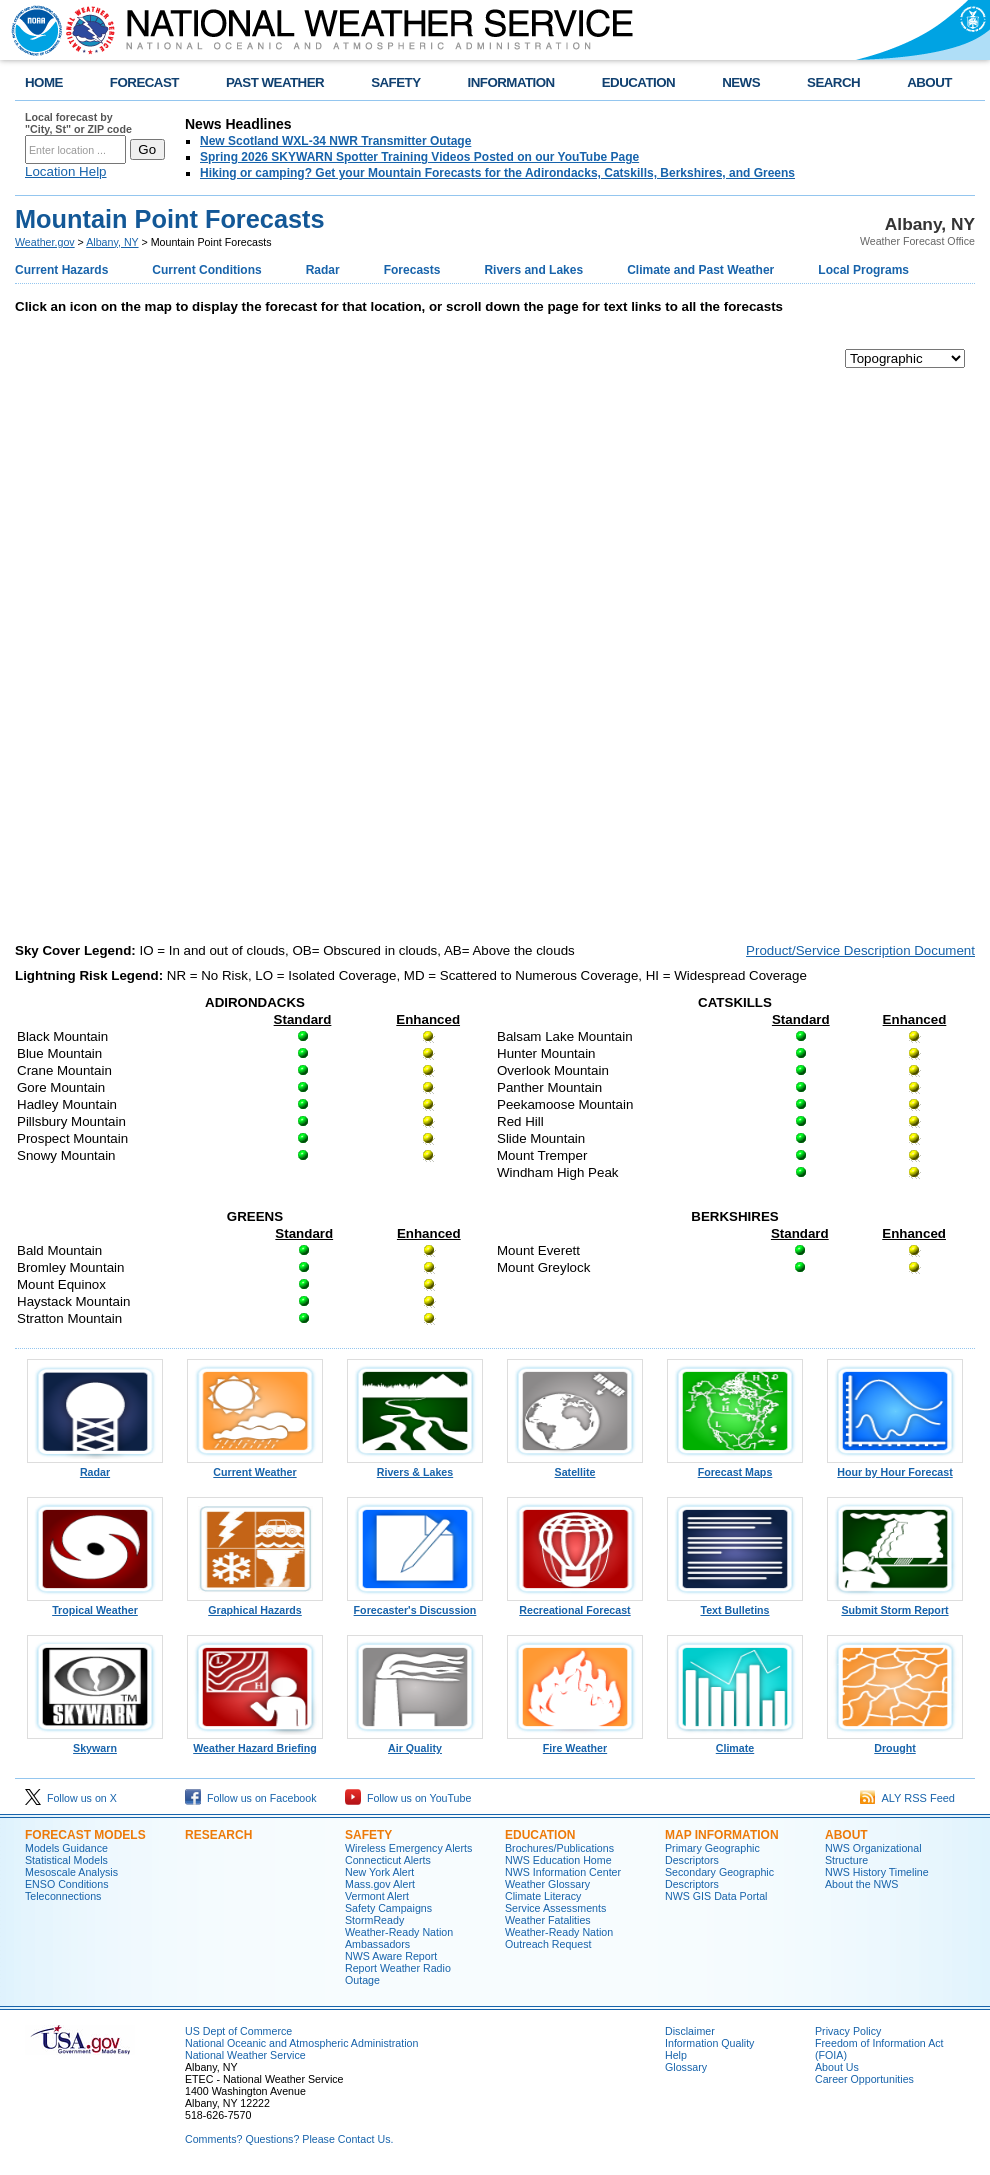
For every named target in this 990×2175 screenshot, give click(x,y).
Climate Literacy (543, 1896)
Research (218, 1835)
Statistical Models (66, 1860)
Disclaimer (690, 2031)
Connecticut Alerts (388, 1860)
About (846, 1835)
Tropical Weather (95, 1605)
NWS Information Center (563, 1872)
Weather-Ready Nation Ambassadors (399, 1938)
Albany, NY (112, 242)
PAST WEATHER (275, 82)
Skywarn (95, 1743)
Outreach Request (548, 1944)
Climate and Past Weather (700, 270)
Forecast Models (85, 1835)
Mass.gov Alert (380, 1884)
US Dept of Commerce (238, 2031)
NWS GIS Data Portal (716, 1896)
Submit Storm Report (895, 1605)
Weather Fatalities (548, 1920)
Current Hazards (61, 270)
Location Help (66, 171)
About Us (837, 2067)
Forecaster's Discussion (415, 1605)
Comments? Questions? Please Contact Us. (289, 2139)
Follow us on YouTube (408, 1798)
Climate (735, 1743)
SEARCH (833, 82)
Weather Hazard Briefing (255, 1743)
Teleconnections (63, 1896)
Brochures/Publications (559, 1848)
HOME (44, 82)
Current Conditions (206, 270)
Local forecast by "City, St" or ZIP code (78, 123)
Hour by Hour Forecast (895, 1467)
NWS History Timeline (877, 1872)
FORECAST (144, 82)
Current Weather (255, 1467)
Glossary (686, 2067)
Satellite (575, 1467)
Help (676, 2055)
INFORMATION (511, 82)
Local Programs (863, 270)
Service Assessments (555, 1908)
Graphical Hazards (255, 1605)
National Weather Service (245, 2055)
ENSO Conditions (67, 1884)
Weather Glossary (547, 1884)
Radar (323, 270)
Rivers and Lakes (533, 270)
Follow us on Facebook (251, 1798)
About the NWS (861, 1884)
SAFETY (395, 82)
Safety (368, 1835)
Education (540, 1835)
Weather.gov (45, 242)
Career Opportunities (864, 2079)
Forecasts (412, 270)
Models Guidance (66, 1848)
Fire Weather (575, 1743)
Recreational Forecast (575, 1605)
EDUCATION (638, 82)
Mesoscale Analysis (71, 1872)
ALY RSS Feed (907, 1798)
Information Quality (709, 2043)
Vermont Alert (377, 1896)
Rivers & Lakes (415, 1467)
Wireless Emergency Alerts (408, 1848)
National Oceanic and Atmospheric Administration (301, 2043)
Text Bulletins (735, 1605)
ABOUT (929, 82)
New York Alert (379, 1872)
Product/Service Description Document (860, 950)
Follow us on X (71, 1798)
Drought (895, 1743)
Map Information (722, 1835)
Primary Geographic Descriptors (712, 1854)
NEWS (741, 82)
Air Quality (415, 1743)
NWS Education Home (558, 1860)
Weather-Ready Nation (559, 1932)
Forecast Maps (735, 1467)
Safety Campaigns (388, 1908)
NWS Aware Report (391, 1956)
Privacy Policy (848, 2031)
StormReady (374, 1920)
